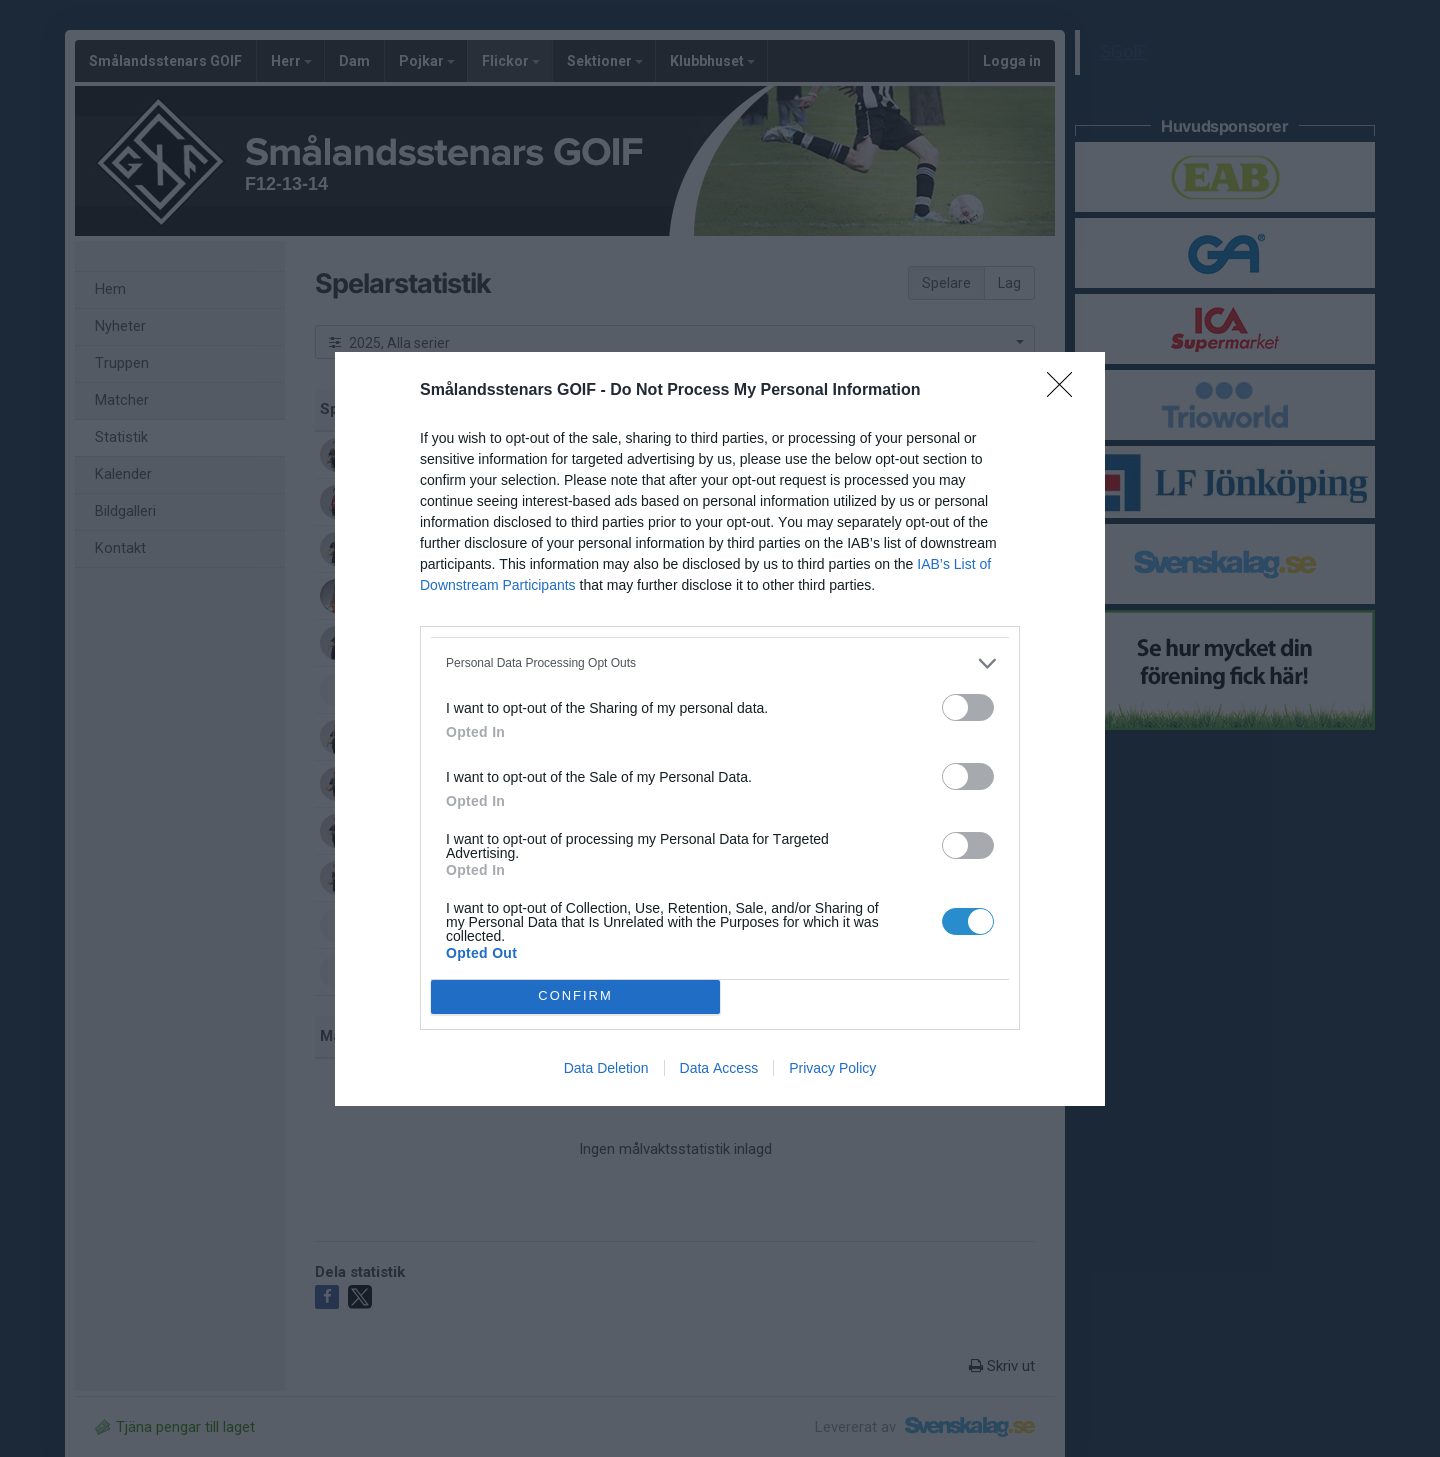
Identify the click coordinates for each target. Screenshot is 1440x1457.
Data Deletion (606, 1068)
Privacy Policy (832, 1068)
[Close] (1066, 391)
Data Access (719, 1068)
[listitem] (720, 663)
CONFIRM (575, 996)
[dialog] (720, 729)
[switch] (968, 707)
